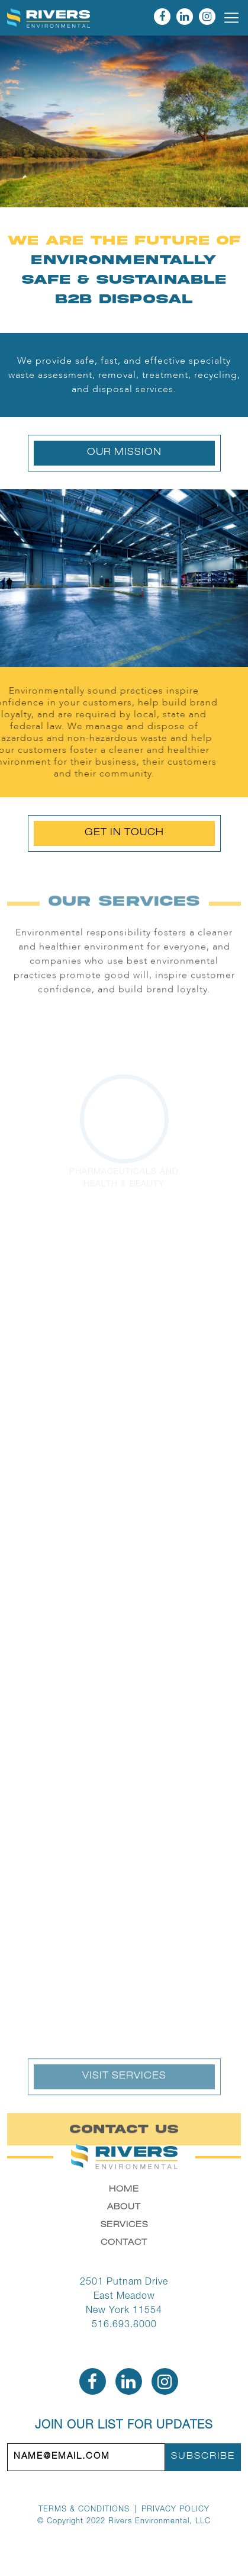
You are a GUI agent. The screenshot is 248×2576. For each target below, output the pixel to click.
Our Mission (124, 453)
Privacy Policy (175, 2510)
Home (124, 2190)
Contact (124, 2243)
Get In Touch (124, 833)
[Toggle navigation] (231, 18)
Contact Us (124, 2141)
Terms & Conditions (84, 2510)
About (124, 2207)
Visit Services (124, 2089)
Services (124, 2225)
